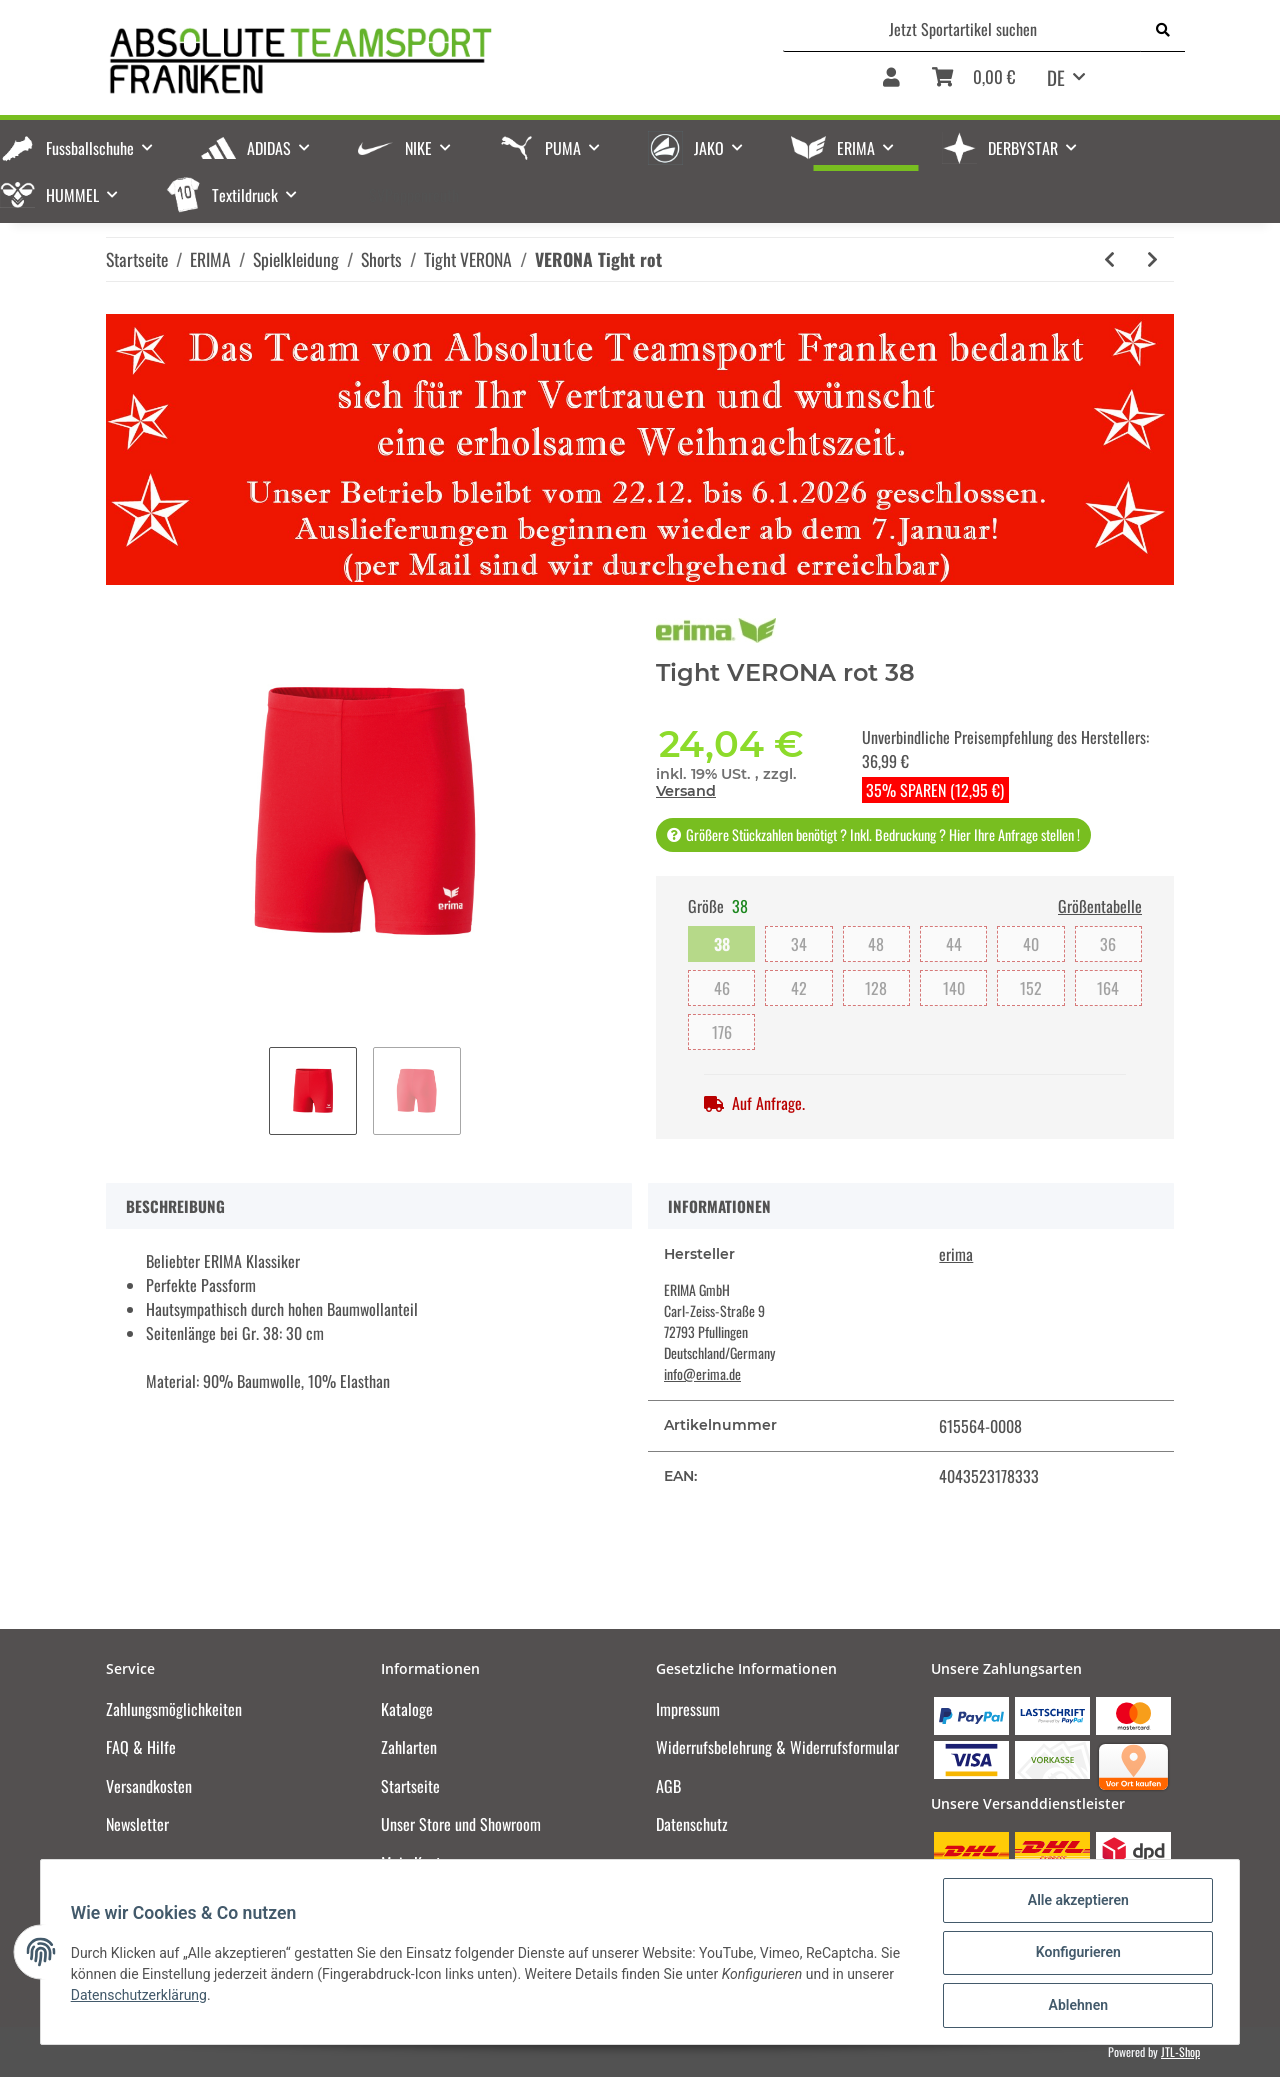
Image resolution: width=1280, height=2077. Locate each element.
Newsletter (137, 1824)
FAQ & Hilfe (141, 1747)
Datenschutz (692, 1824)
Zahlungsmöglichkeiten (174, 1709)
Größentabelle (1100, 906)
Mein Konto (414, 1863)
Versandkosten (149, 1786)
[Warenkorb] (973, 84)
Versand (686, 791)
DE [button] (1056, 77)
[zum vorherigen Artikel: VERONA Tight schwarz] (1109, 259)
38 (722, 944)
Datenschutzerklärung (141, 1996)
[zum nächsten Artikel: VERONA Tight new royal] (1152, 259)
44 (954, 944)
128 (876, 988)
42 (799, 988)
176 (722, 1032)
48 (876, 944)
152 (1031, 988)
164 (1108, 988)
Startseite (410, 1786)
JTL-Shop (1180, 2051)
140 (954, 988)
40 (1031, 944)
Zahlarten (409, 1747)
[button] (891, 84)
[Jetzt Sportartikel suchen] (962, 29)
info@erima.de (702, 1373)
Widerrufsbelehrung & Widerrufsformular (777, 1747)
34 (799, 944)
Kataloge (407, 1709)
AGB (668, 1786)
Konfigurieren (1075, 1954)
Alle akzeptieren (1075, 1902)
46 (722, 988)
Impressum (688, 1709)
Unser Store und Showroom (461, 1824)
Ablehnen (1075, 2006)
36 (1108, 944)
